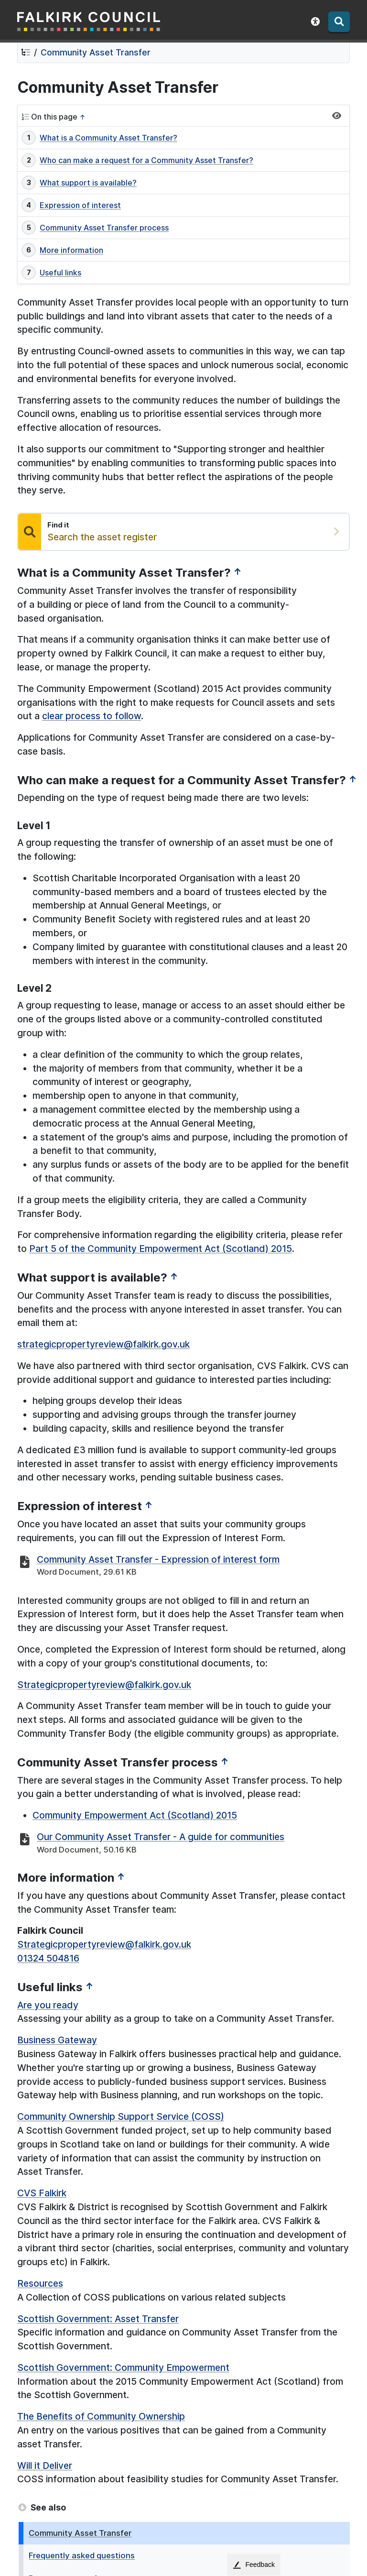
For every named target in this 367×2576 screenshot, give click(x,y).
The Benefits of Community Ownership (101, 2416)
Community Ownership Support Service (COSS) (120, 2116)
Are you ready (47, 2005)
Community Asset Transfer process (104, 227)
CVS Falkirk (41, 2193)
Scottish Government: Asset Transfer (98, 2318)
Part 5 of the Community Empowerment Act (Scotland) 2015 (160, 1248)
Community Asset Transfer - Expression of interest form (158, 1559)
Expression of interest (80, 205)
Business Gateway (57, 2040)
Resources (40, 2283)
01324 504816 (48, 1958)
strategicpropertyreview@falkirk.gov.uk (103, 1344)
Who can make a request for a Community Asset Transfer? (146, 160)
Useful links (60, 272)
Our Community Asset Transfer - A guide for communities (160, 1836)
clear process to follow (91, 716)
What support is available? (88, 182)
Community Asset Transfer (96, 52)
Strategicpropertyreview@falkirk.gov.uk (104, 1684)
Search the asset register (102, 537)
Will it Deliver (44, 2465)
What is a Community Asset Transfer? (108, 138)
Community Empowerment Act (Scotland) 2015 (134, 1815)
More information (71, 250)
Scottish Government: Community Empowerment (123, 2367)
